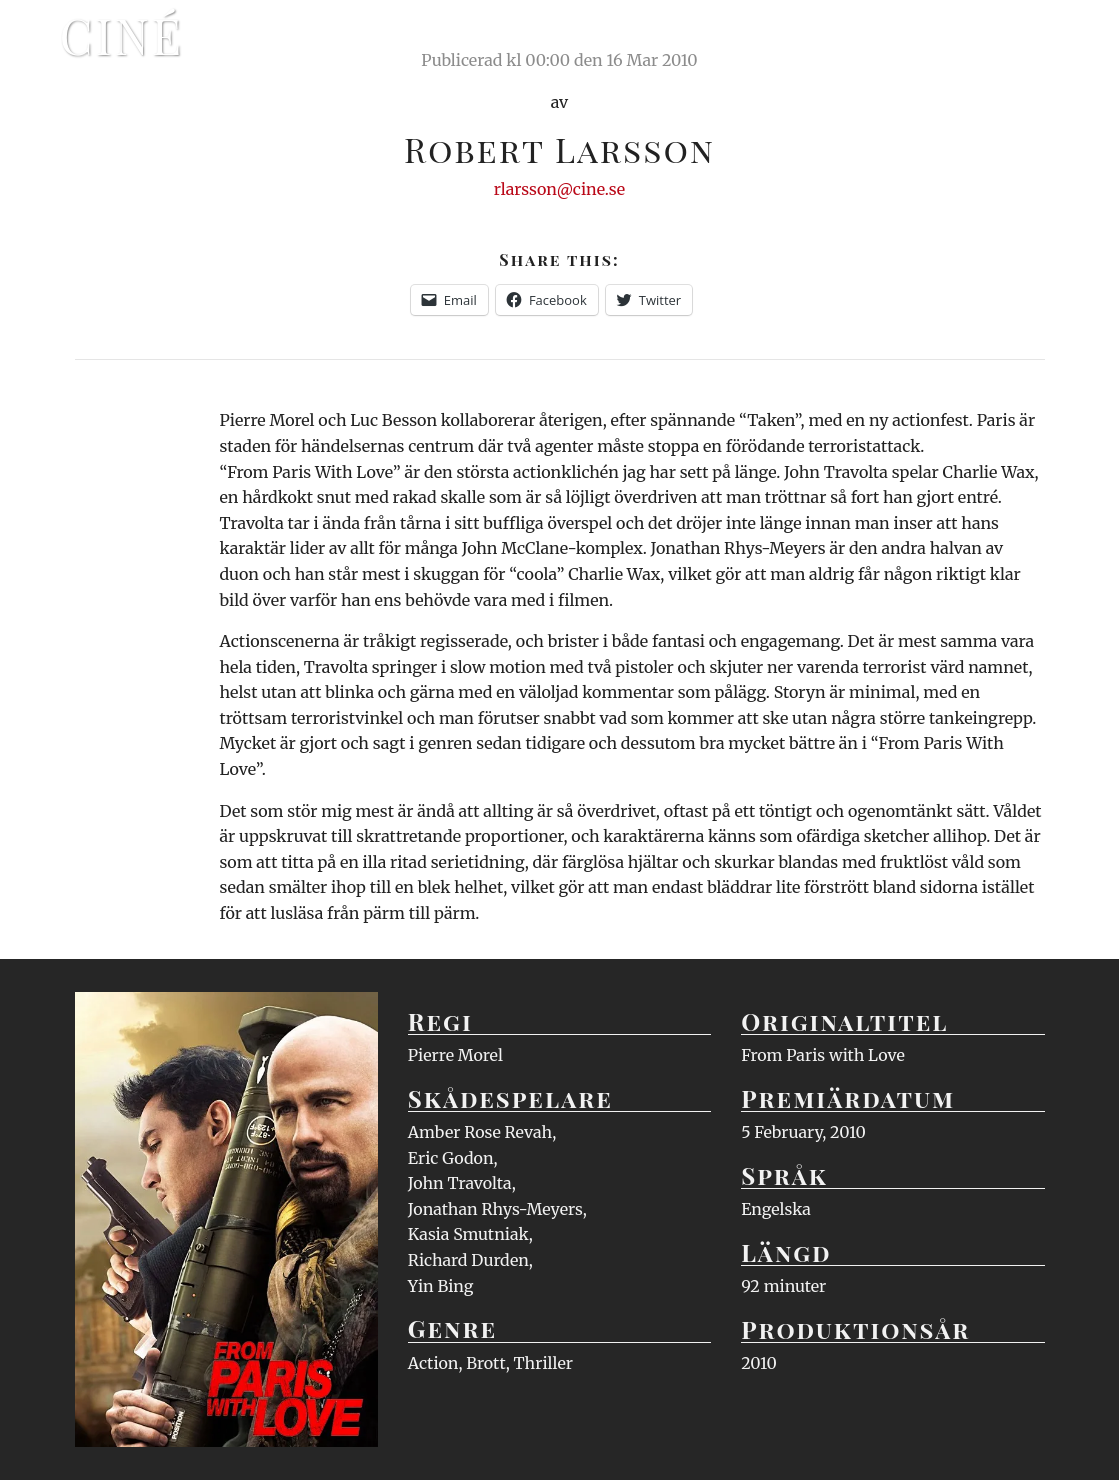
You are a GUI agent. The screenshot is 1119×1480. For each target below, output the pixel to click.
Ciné (122, 35)
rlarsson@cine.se (559, 189)
